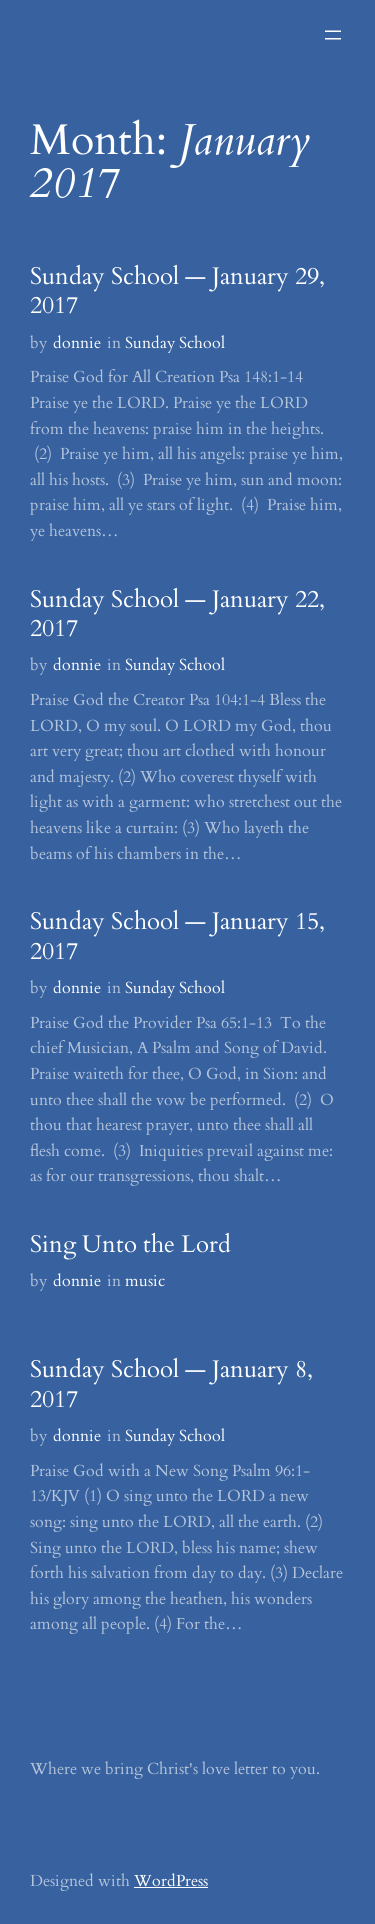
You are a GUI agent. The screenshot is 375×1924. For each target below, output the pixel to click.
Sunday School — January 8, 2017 (171, 1384)
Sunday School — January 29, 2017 (177, 291)
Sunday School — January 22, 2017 (177, 614)
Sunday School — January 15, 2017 (177, 936)
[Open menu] (333, 35)
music (145, 1281)
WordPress (171, 1881)
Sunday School (175, 343)
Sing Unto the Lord (130, 1244)
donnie (77, 343)
